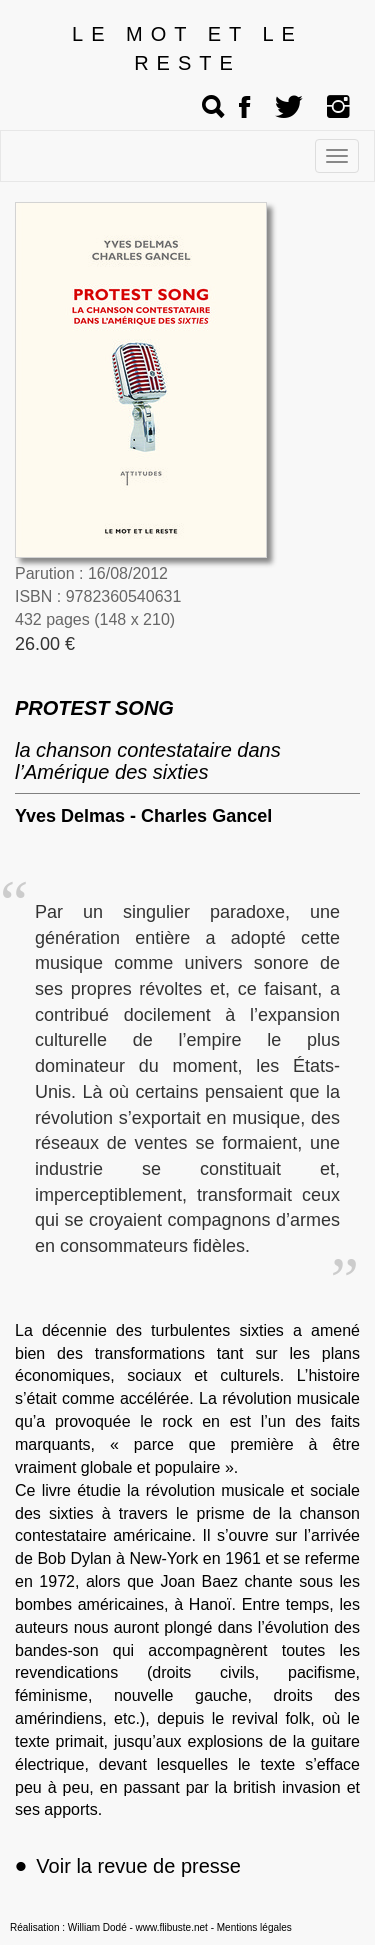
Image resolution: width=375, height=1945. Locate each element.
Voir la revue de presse (128, 1866)
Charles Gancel (206, 816)
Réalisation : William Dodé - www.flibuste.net (109, 1927)
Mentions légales (254, 1927)
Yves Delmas (70, 816)
